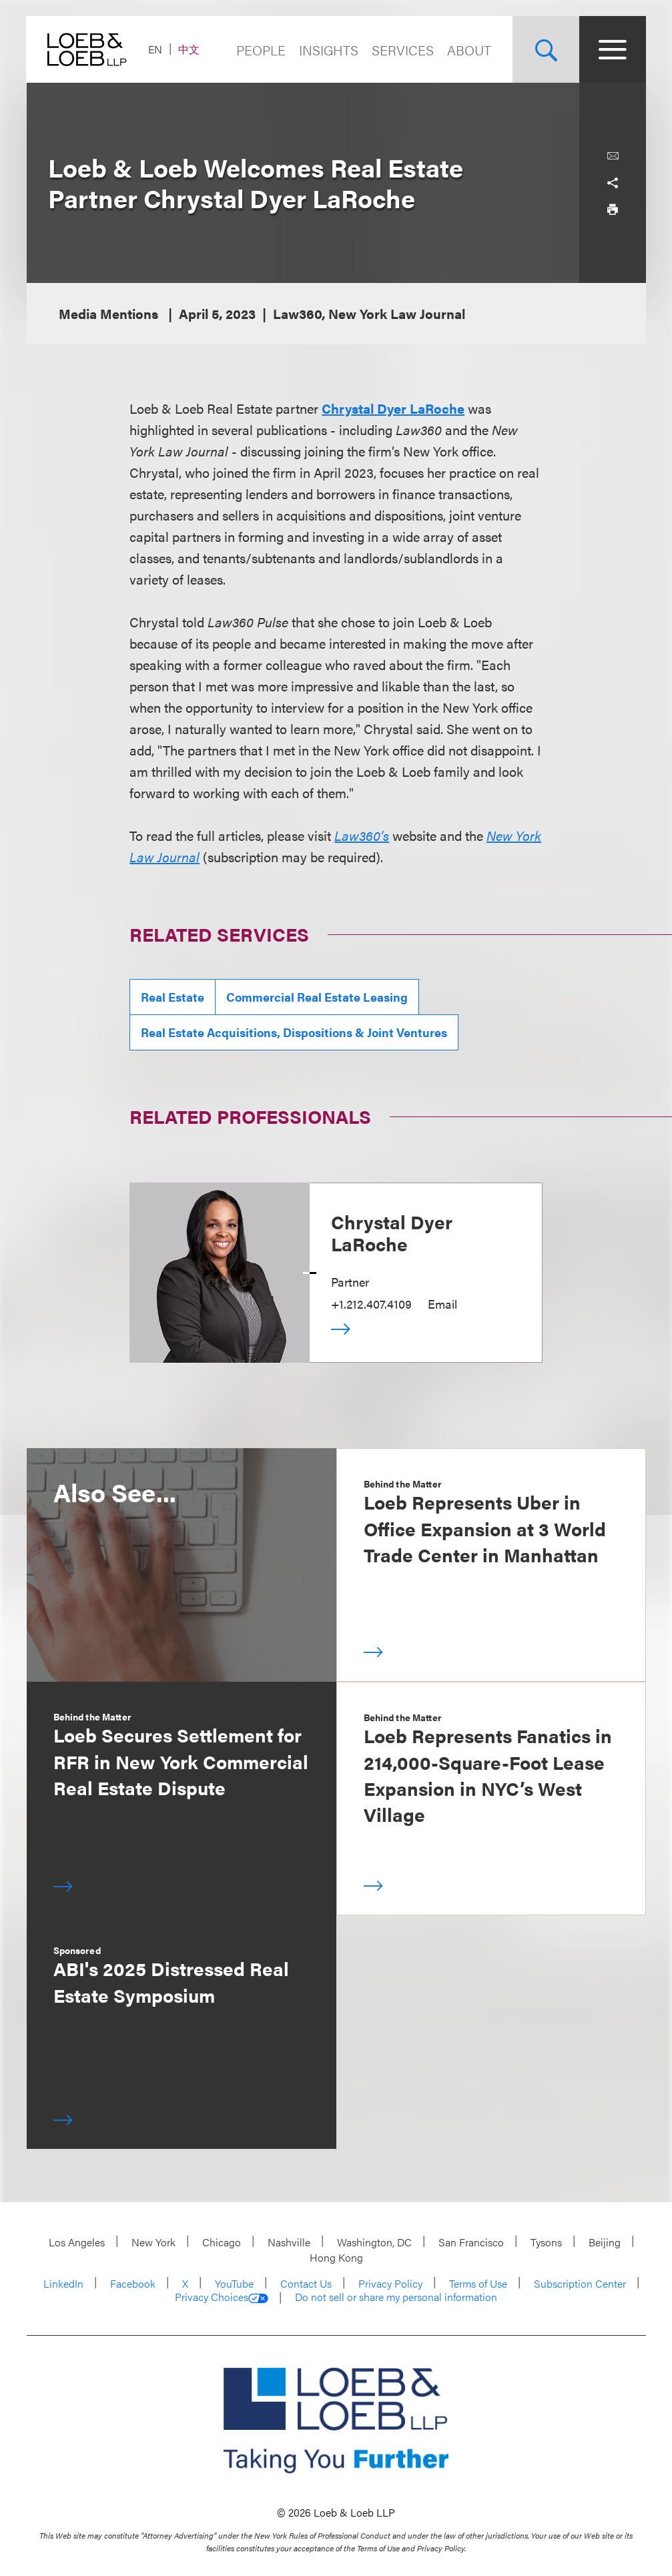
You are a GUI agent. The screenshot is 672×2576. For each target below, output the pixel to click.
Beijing (605, 2242)
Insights (328, 49)
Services (403, 49)
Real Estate (172, 996)
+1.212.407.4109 (371, 1303)
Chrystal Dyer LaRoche (393, 408)
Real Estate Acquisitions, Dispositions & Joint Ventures (294, 1032)
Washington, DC (374, 2242)
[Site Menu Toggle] (612, 49)
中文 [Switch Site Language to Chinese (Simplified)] (189, 49)
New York (153, 2242)
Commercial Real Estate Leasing (317, 996)
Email (442, 1303)
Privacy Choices (221, 2297)
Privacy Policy (390, 2283)
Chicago (221, 2242)
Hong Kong (336, 2257)
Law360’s (361, 835)
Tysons (546, 2242)
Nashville (289, 2242)
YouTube (234, 2283)
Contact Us (306, 2283)
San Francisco (471, 2242)
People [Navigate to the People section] (261, 49)
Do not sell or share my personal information (396, 2297)
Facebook (132, 2283)
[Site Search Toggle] (546, 49)
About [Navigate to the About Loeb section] (469, 49)
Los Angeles (77, 2242)
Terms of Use (478, 2283)
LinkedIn (63, 2283)
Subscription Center (580, 2283)
